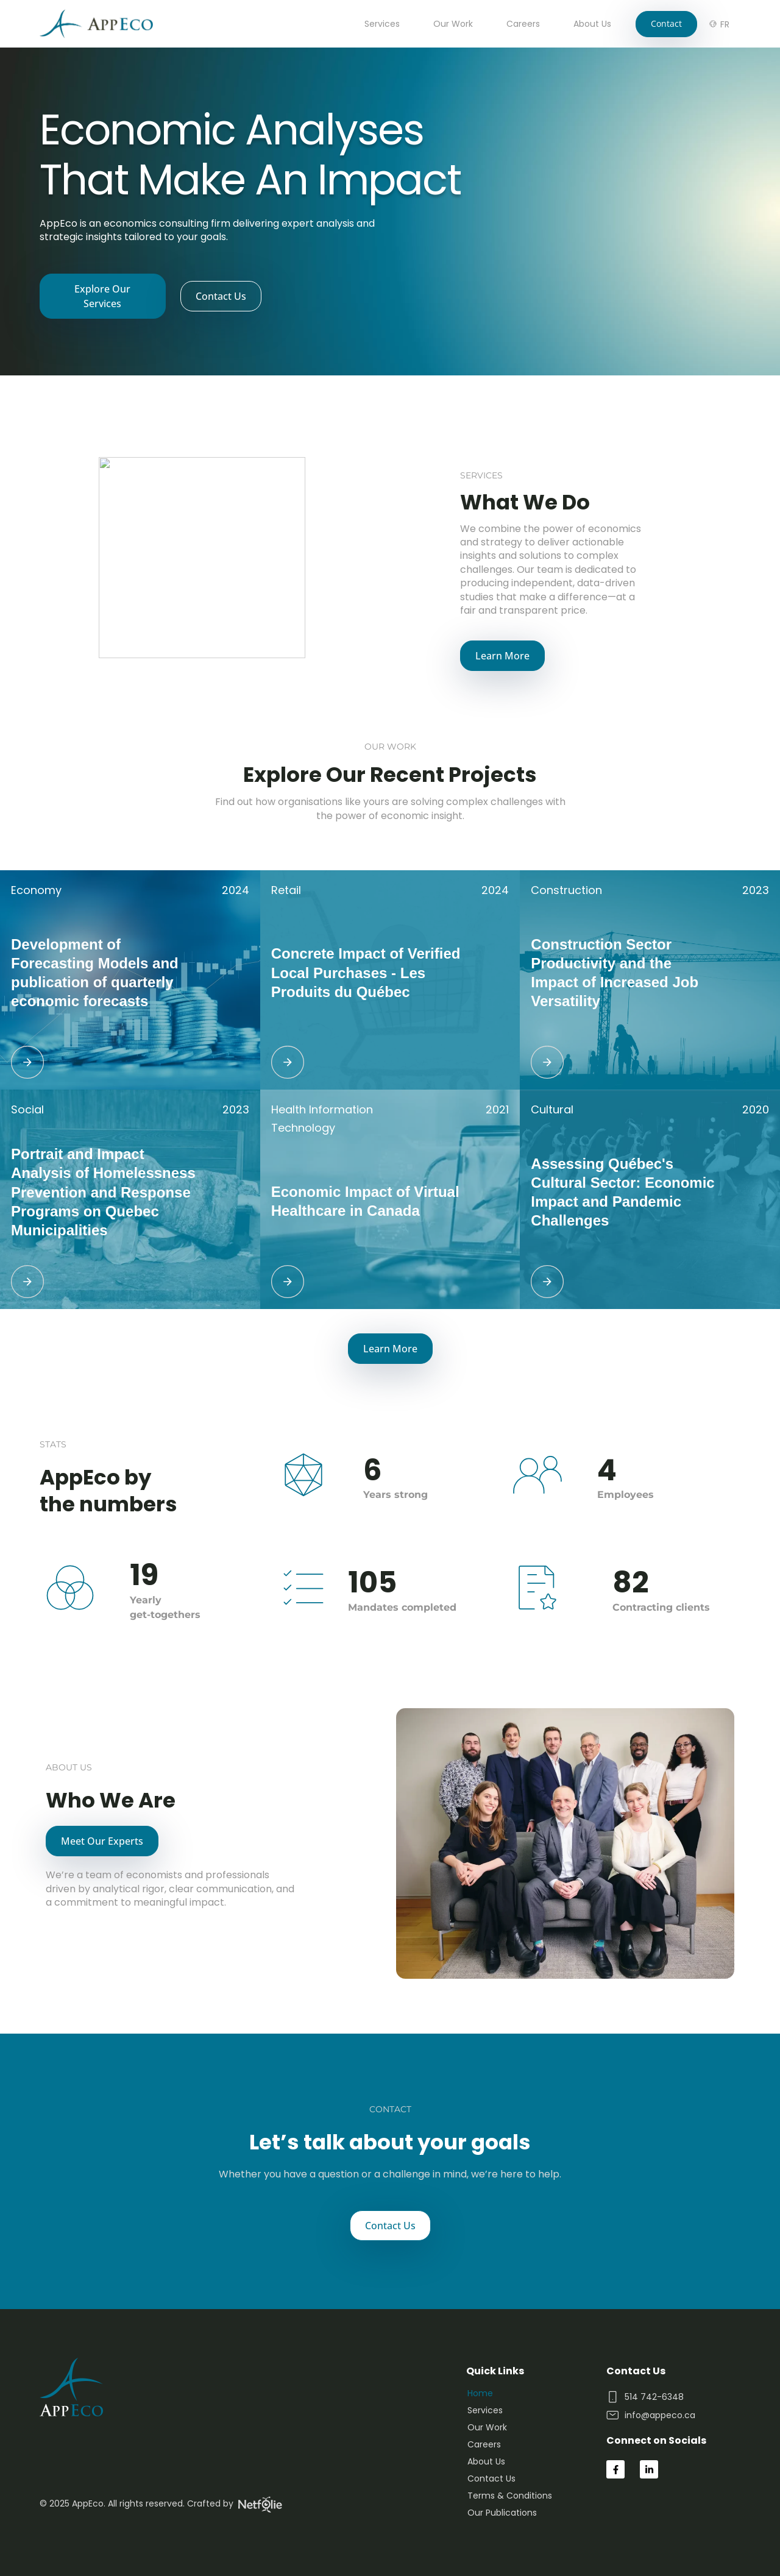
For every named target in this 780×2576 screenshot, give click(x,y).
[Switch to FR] (725, 24)
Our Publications (502, 2513)
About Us (592, 24)
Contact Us (491, 2478)
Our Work (453, 24)
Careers (523, 24)
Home (480, 2393)
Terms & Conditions (509, 2495)
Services (382, 24)
